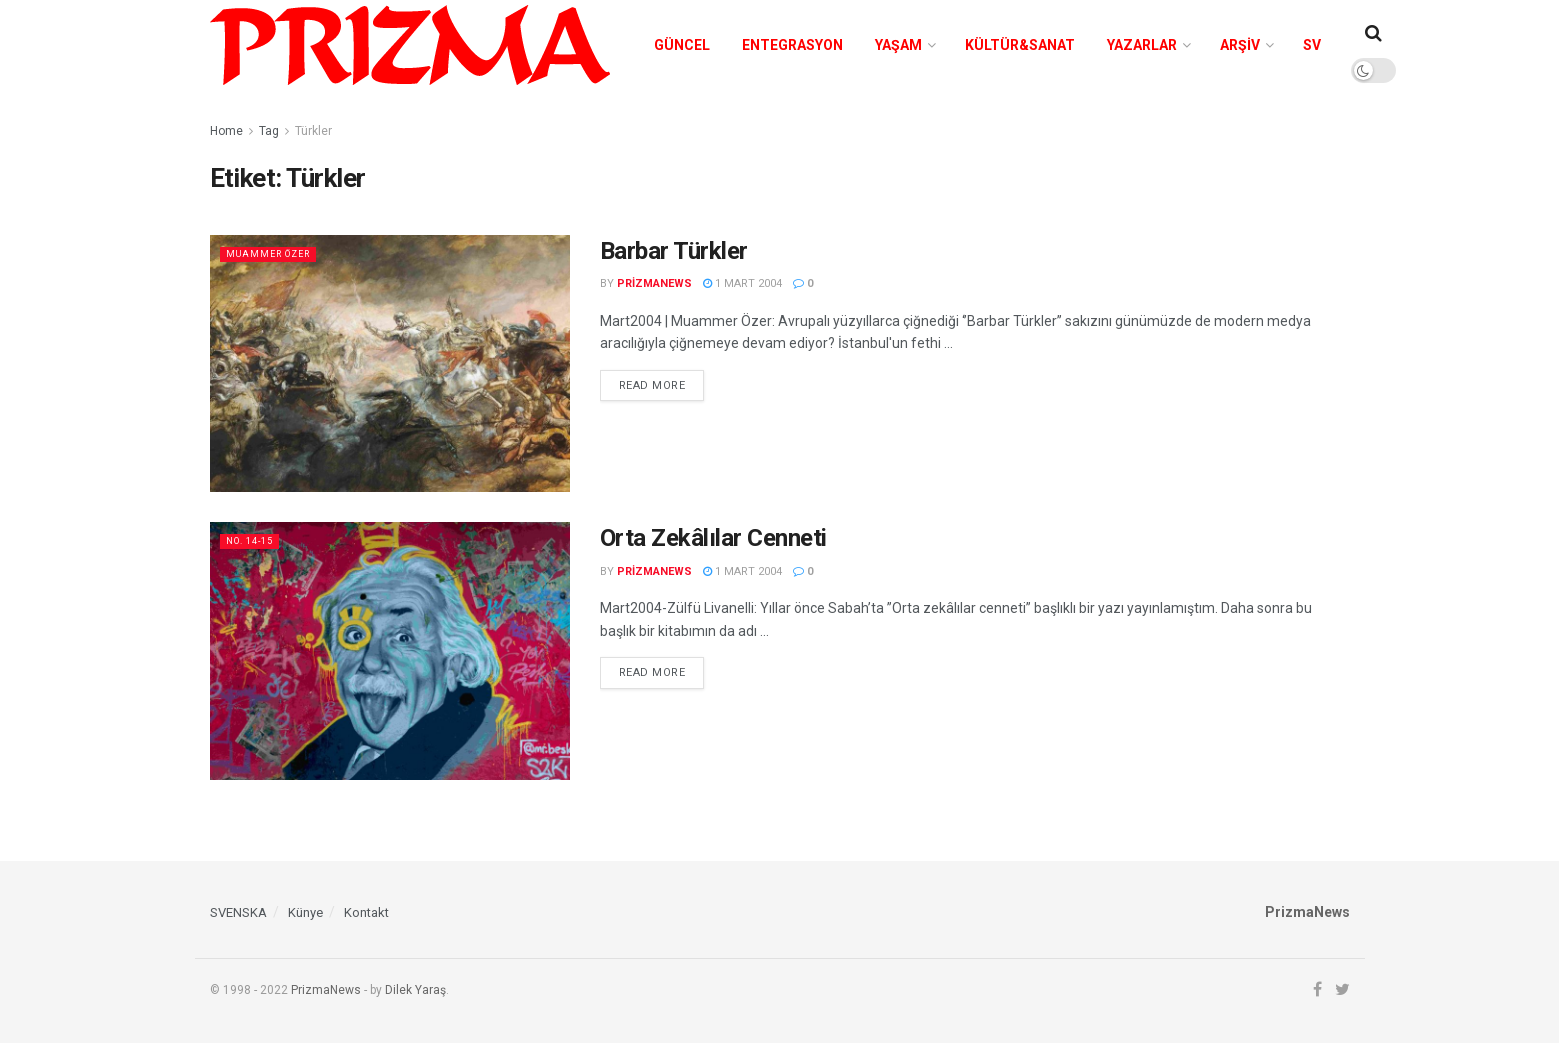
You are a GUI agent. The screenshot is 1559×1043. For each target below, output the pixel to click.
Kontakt (366, 912)
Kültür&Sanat (1020, 45)
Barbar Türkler (674, 251)
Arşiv (1240, 45)
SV (1312, 45)
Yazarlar (1142, 45)
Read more (652, 385)
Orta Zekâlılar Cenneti (713, 538)
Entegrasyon (792, 45)
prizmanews (654, 283)
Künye (305, 912)
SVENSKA (238, 912)
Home (226, 131)
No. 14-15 (254, 540)
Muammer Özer (276, 253)
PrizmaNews (326, 990)
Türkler (313, 131)
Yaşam (898, 45)
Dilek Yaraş (415, 990)
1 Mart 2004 (742, 283)
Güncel (682, 45)
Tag (269, 131)
